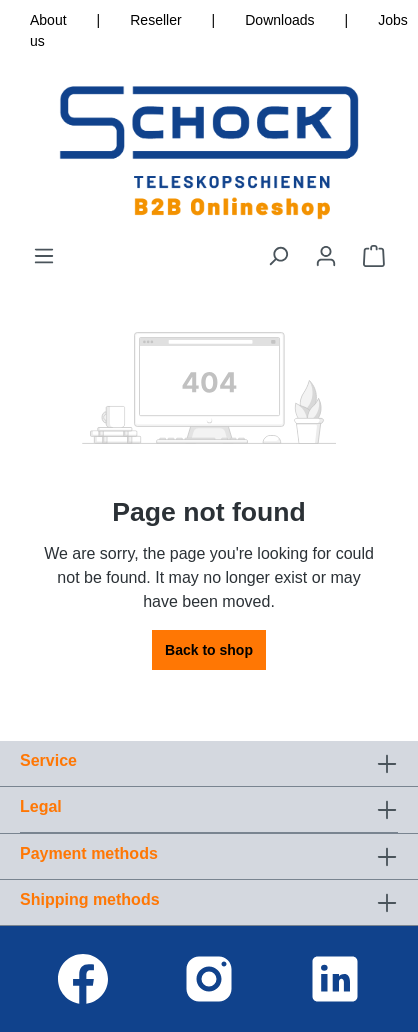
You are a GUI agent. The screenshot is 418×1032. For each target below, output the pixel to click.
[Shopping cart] (374, 256)
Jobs (393, 20)
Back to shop (209, 650)
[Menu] (44, 256)
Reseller (155, 20)
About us (48, 30)
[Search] (278, 256)
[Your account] (326, 256)
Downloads (279, 20)
